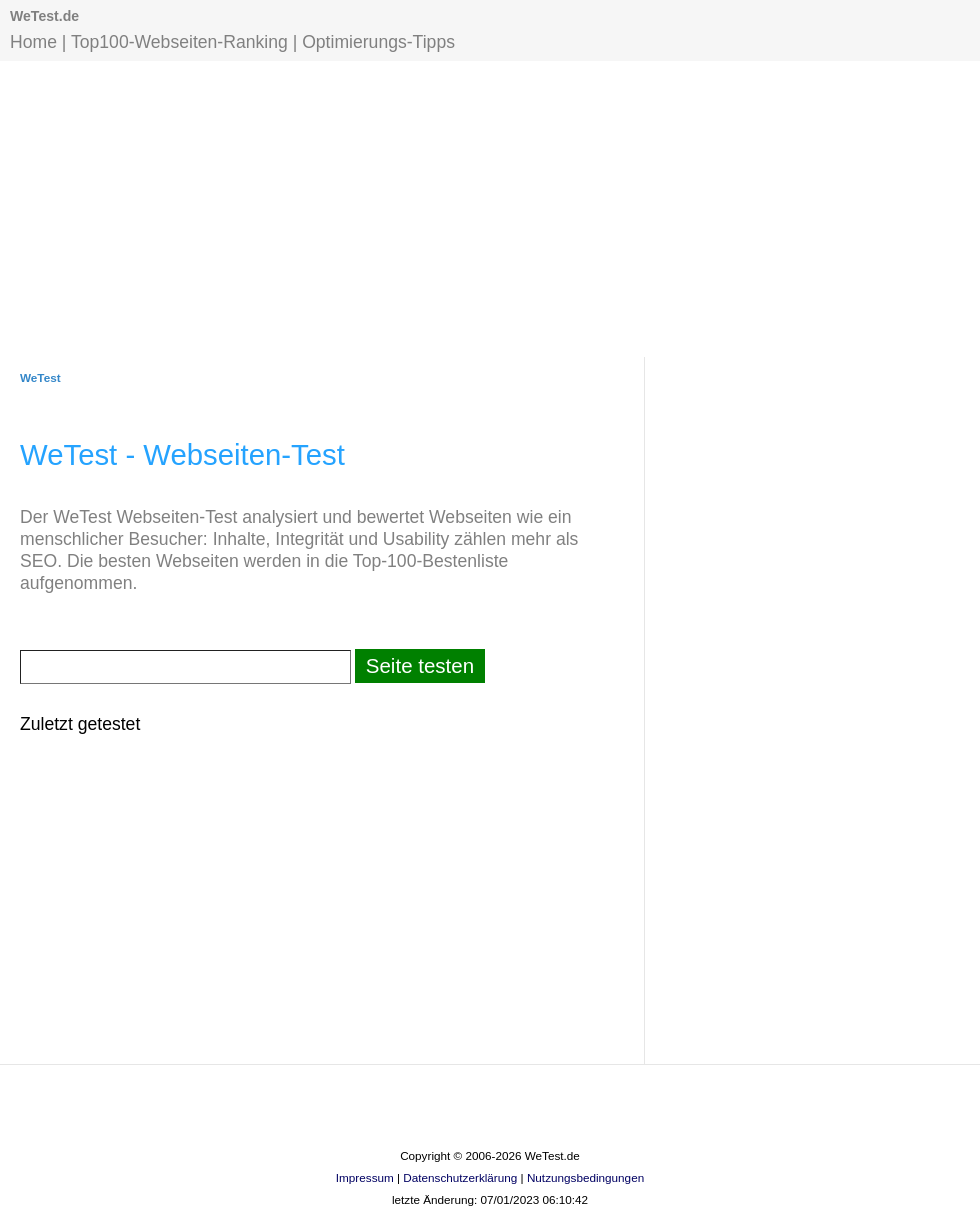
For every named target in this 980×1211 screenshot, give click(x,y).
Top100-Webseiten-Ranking (179, 42)
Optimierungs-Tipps (378, 42)
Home (33, 42)
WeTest (40, 377)
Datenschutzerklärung (460, 1177)
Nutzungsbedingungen (585, 1177)
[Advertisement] (490, 207)
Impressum (365, 1177)
